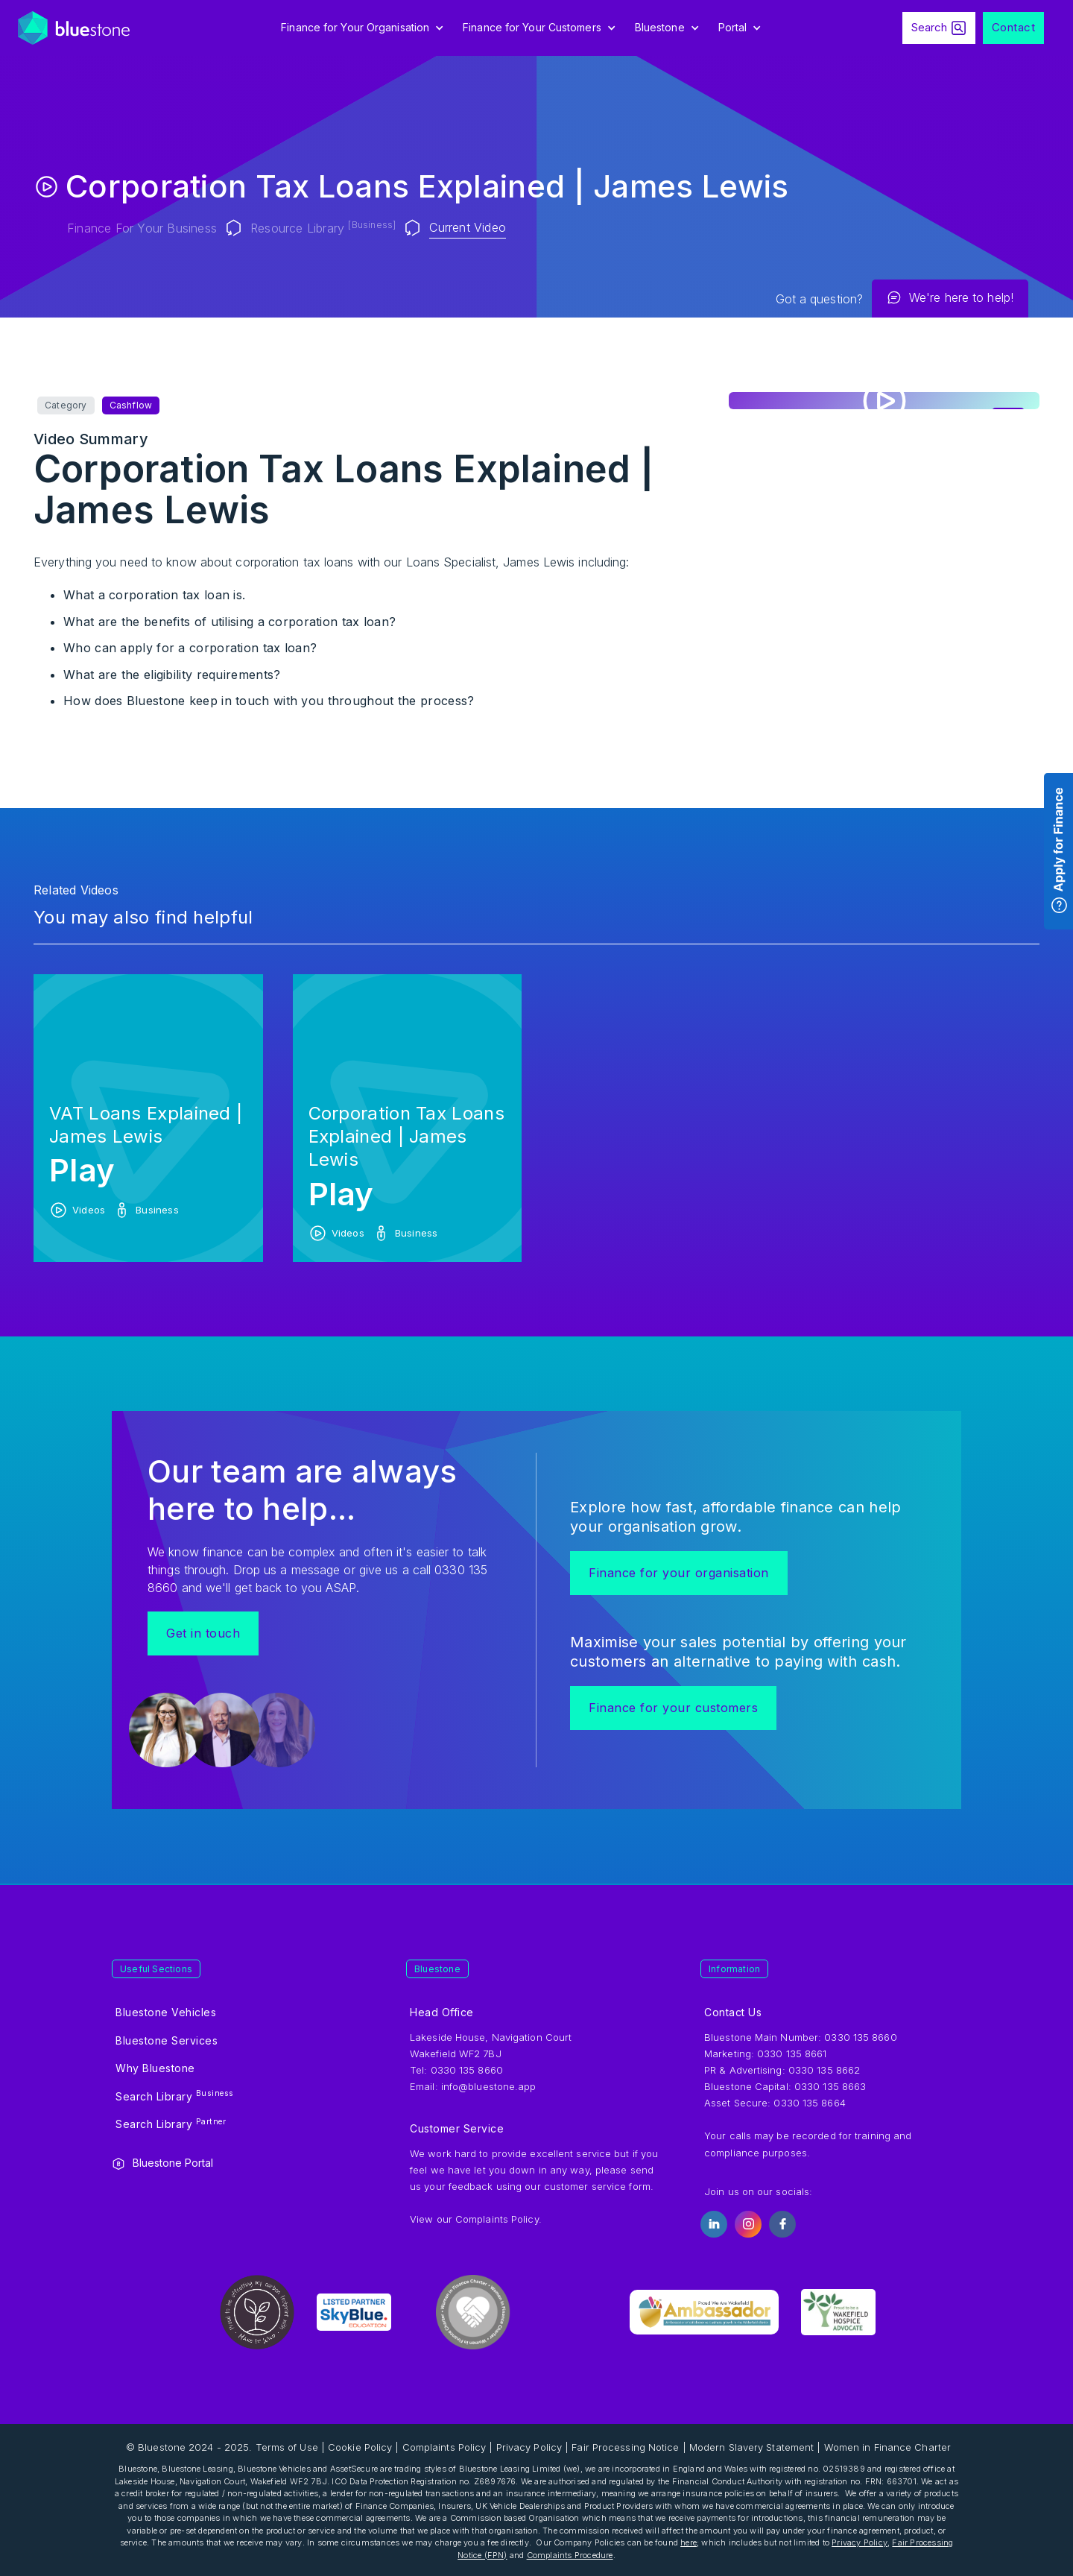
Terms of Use (287, 2447)
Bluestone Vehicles (165, 2012)
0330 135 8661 (791, 2053)
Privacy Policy (529, 2447)
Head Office (442, 2012)
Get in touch (203, 1633)
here (688, 2542)
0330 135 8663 (830, 2086)
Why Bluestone (155, 2068)
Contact (1014, 27)
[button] (364, 27)
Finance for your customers (673, 1707)
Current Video (467, 227)
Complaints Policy (497, 2219)
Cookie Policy (360, 2447)
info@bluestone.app (488, 2086)
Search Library (174, 2095)
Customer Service (457, 2128)
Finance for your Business (142, 228)
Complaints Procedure (570, 2555)
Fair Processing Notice (625, 2447)
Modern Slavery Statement (751, 2447)
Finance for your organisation (679, 1572)
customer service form (597, 2186)
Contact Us (733, 2012)
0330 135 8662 (824, 2070)
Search (929, 27)
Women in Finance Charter (887, 2447)
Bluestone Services (166, 2040)
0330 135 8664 (809, 2103)
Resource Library (323, 227)
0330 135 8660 (860, 2037)
